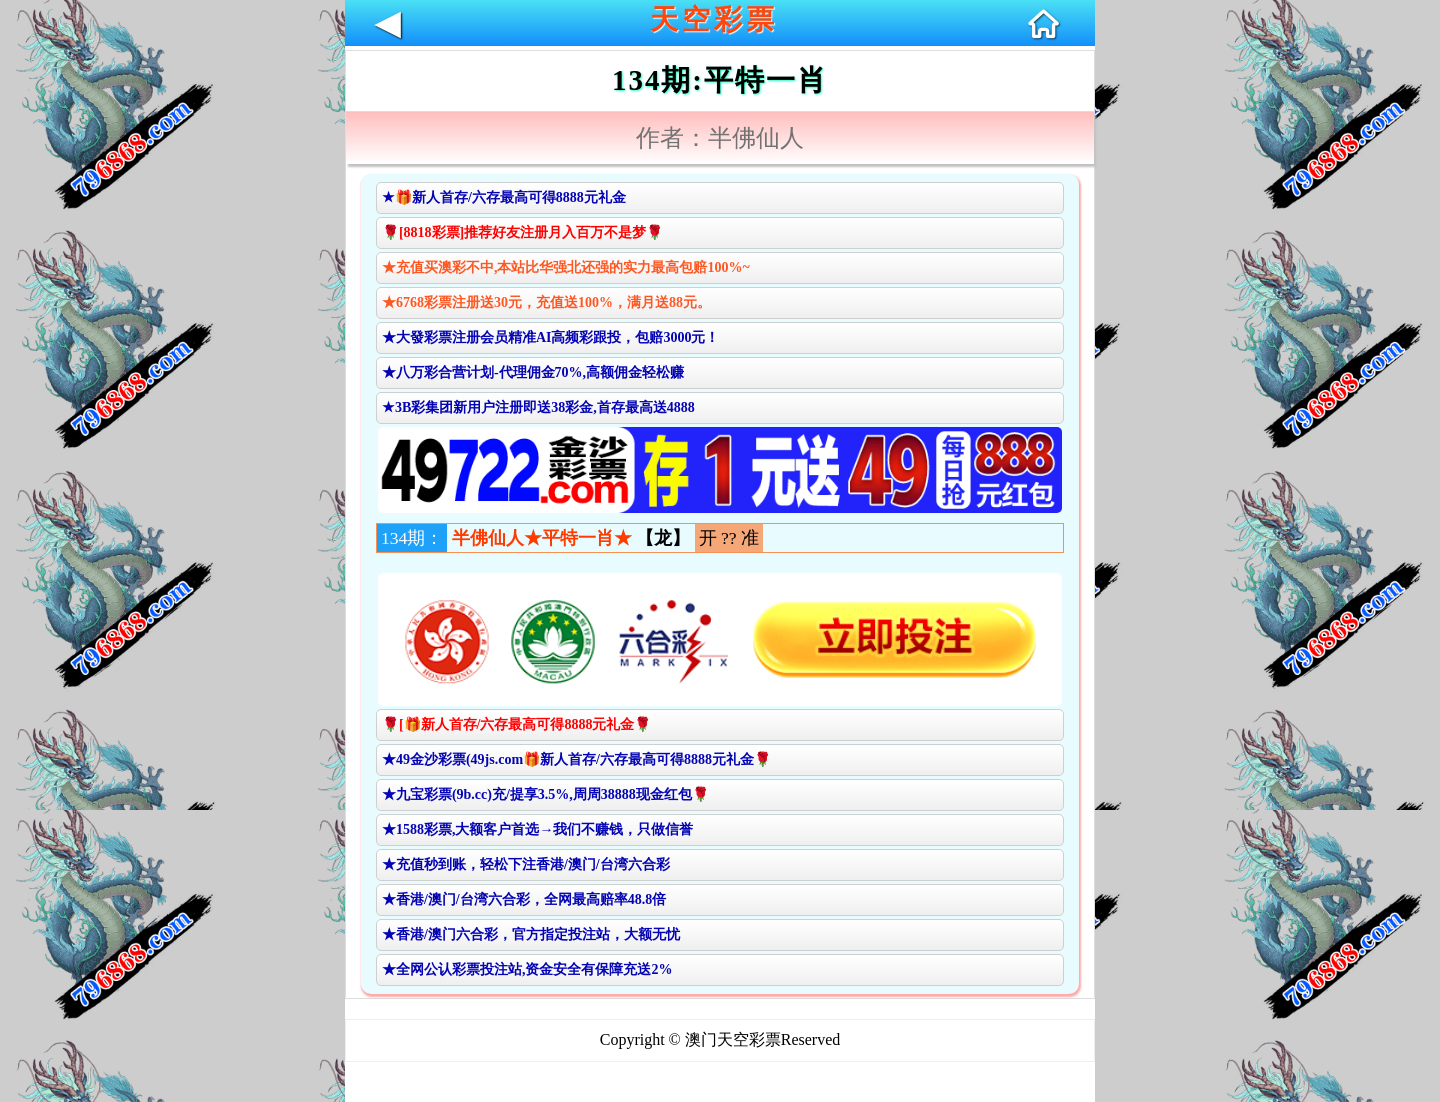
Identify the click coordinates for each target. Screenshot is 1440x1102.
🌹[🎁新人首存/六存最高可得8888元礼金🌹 (517, 724)
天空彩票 (714, 19)
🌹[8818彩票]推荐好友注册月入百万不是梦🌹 (522, 232)
